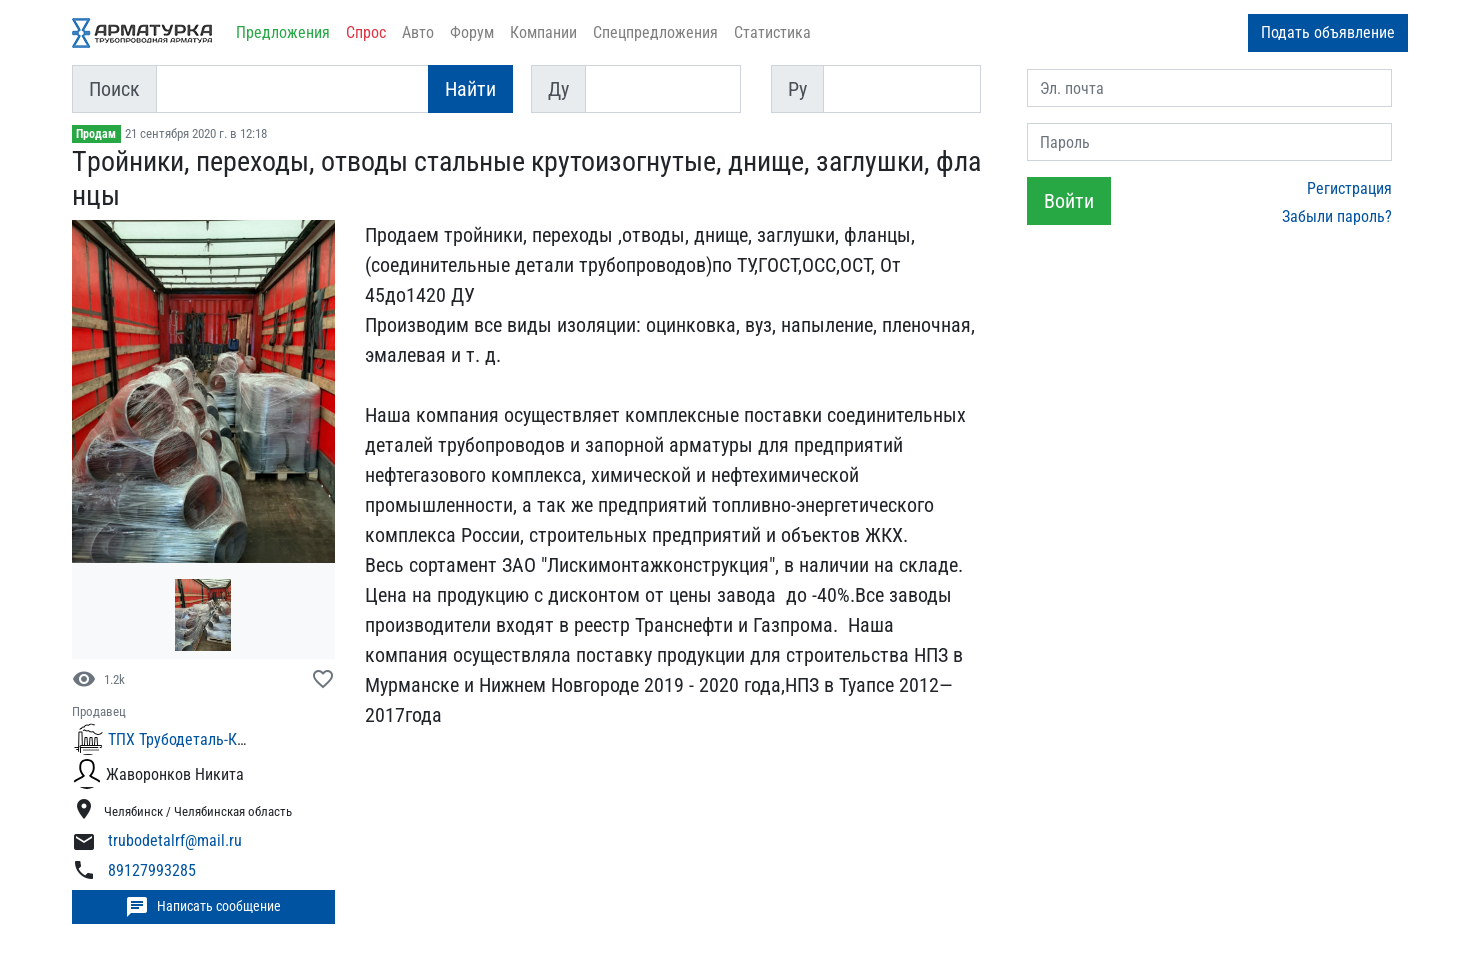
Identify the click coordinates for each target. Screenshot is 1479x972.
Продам (96, 134)
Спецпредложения (655, 32)
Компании (543, 32)
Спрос (366, 32)
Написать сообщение (203, 907)
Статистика (772, 32)
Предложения (283, 32)
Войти (1069, 201)
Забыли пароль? (1337, 216)
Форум (472, 32)
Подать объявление (1328, 32)
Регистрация (1349, 188)
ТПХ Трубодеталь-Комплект (201, 739)
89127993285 (152, 870)
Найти (470, 89)
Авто (418, 32)
